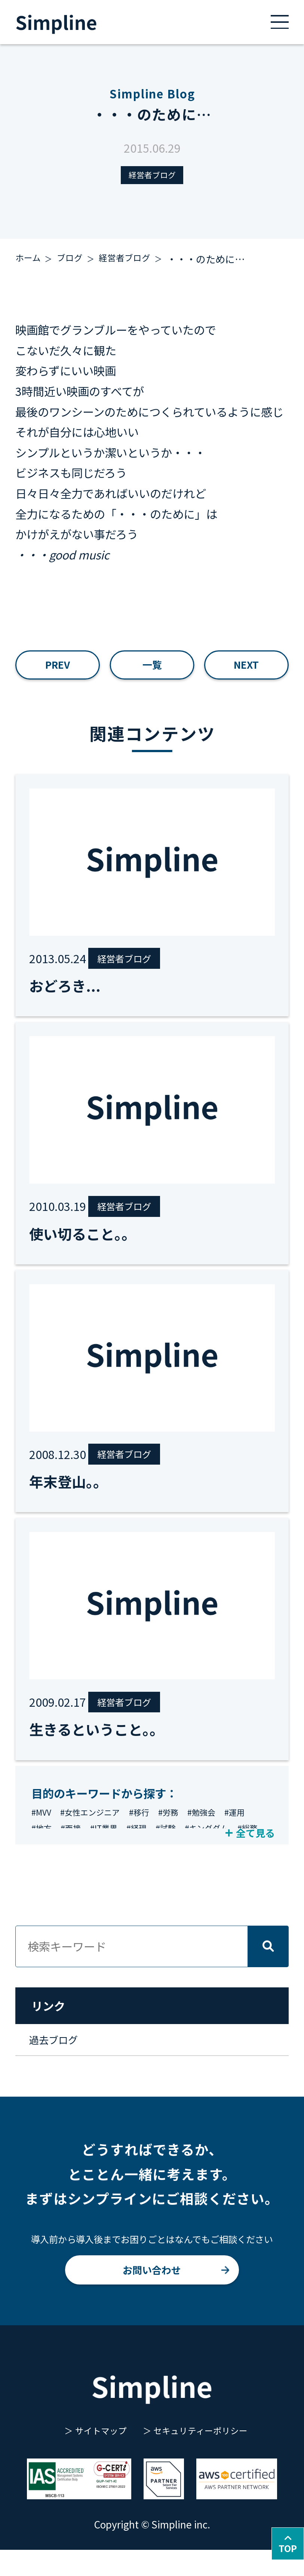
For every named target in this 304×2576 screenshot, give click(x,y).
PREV (58, 670)
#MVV (42, 1827)
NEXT (246, 670)
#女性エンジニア (97, 1827)
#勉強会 (221, 1827)
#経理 (180, 1845)
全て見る (250, 1845)
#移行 (152, 1827)
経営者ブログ (152, 176)
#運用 (43, 1845)
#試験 (212, 1845)
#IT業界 (144, 1845)
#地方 (75, 1845)
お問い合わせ (152, 2291)
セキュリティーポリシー (206, 2455)
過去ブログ (59, 2056)
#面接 (107, 1845)
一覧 (152, 670)
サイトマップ (95, 2455)
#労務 (184, 1827)
